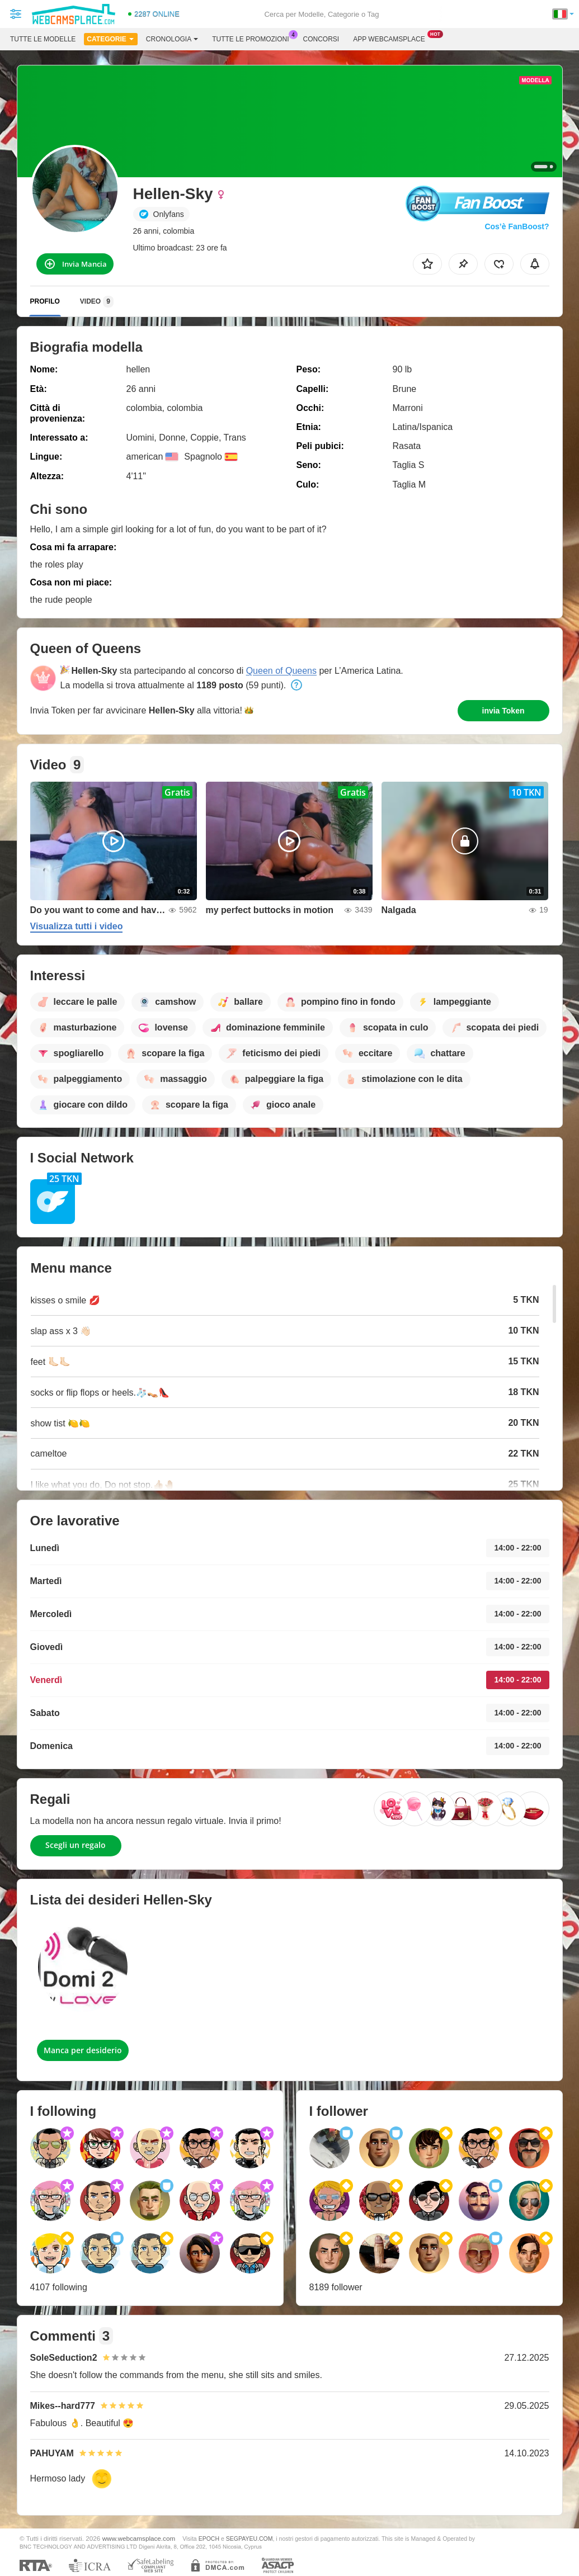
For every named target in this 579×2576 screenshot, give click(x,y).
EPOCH (209, 2538)
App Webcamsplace (391, 38)
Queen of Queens (281, 670)
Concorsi (321, 39)
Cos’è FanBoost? (516, 226)
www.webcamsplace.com (139, 2538)
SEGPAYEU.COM (249, 2538)
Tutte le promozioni (253, 38)
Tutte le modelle (43, 39)
